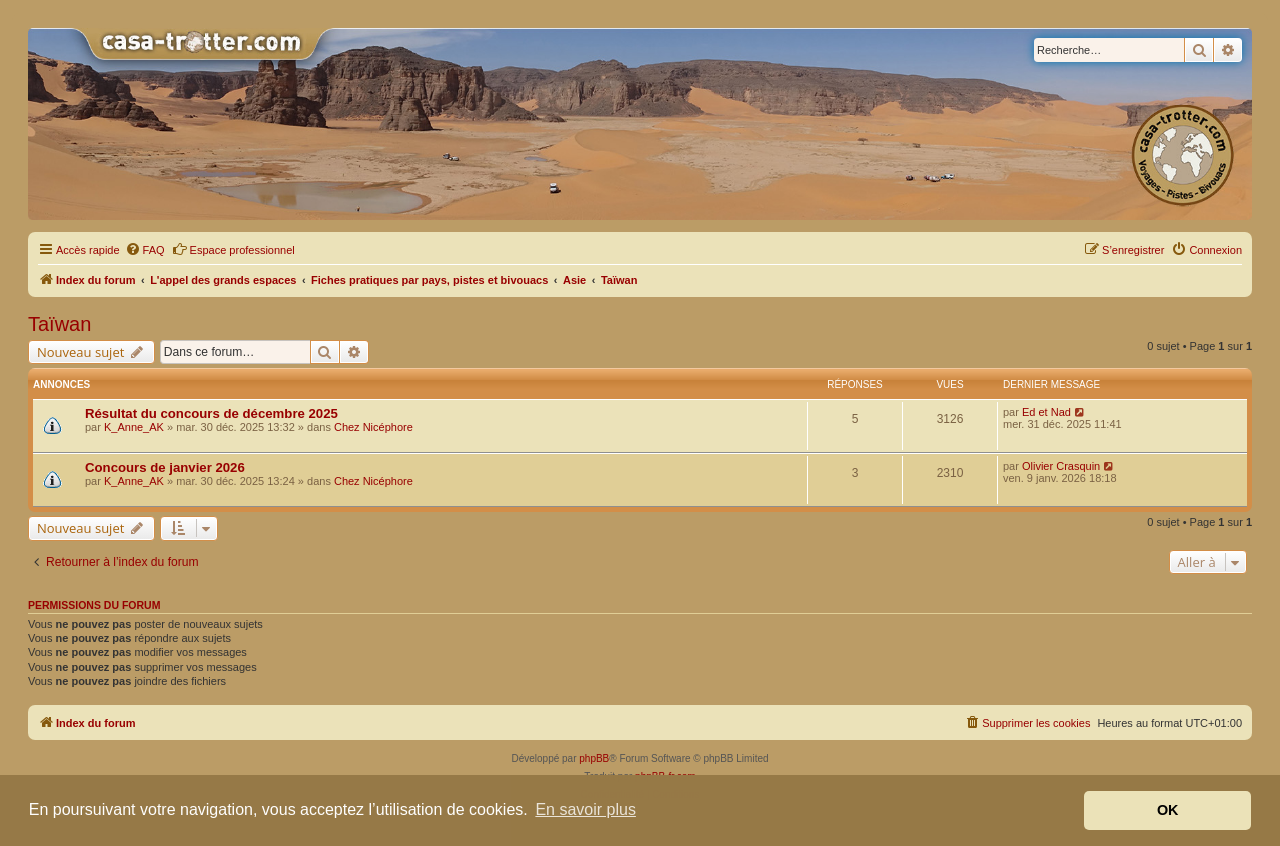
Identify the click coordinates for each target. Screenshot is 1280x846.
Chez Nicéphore (373, 427)
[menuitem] (145, 250)
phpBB (594, 758)
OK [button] (1168, 810)
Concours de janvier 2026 (165, 467)
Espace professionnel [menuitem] (233, 249)
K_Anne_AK (134, 427)
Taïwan (59, 324)
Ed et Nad (1046, 412)
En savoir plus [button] (585, 809)
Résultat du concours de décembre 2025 (211, 413)
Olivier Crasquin (1061, 466)
